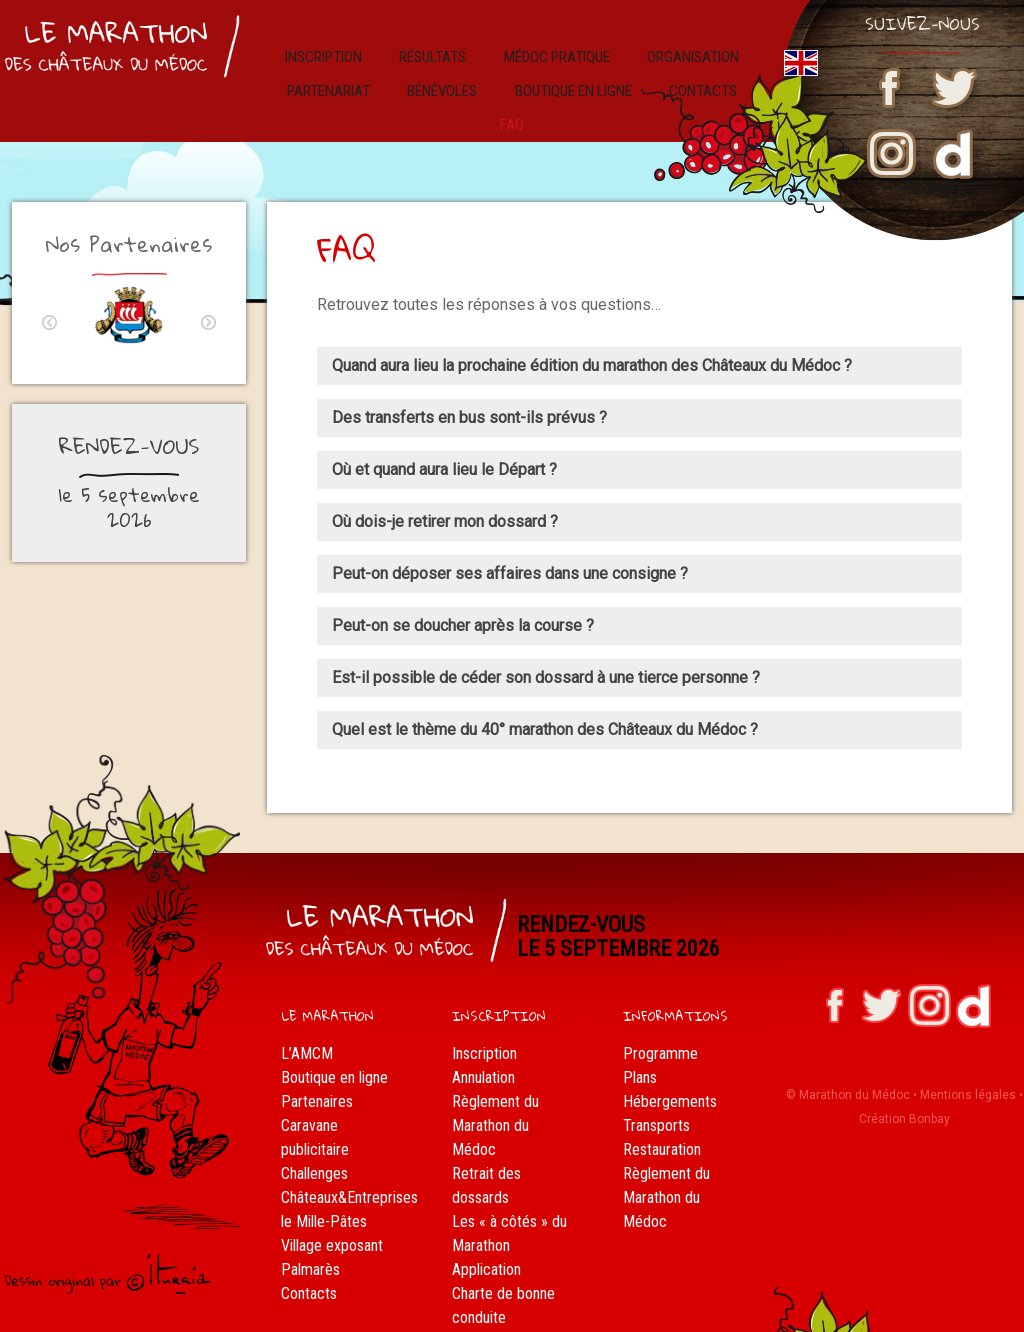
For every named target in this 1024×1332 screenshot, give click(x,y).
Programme (660, 1011)
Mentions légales (968, 1052)
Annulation (483, 1035)
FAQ (464, 1299)
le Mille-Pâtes (324, 1179)
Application (486, 1227)
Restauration (662, 1107)
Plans (640, 1035)
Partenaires (317, 1059)
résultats (437, 49)
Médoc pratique (550, 49)
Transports (656, 1083)
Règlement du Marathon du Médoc (495, 1083)
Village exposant (332, 1203)
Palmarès (310, 1227)
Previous (49, 280)
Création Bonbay (904, 1076)
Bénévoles (421, 76)
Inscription (340, 49)
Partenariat (318, 76)
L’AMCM (307, 1011)
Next (208, 280)
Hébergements (670, 1059)
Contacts (309, 1251)
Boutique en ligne (546, 76)
